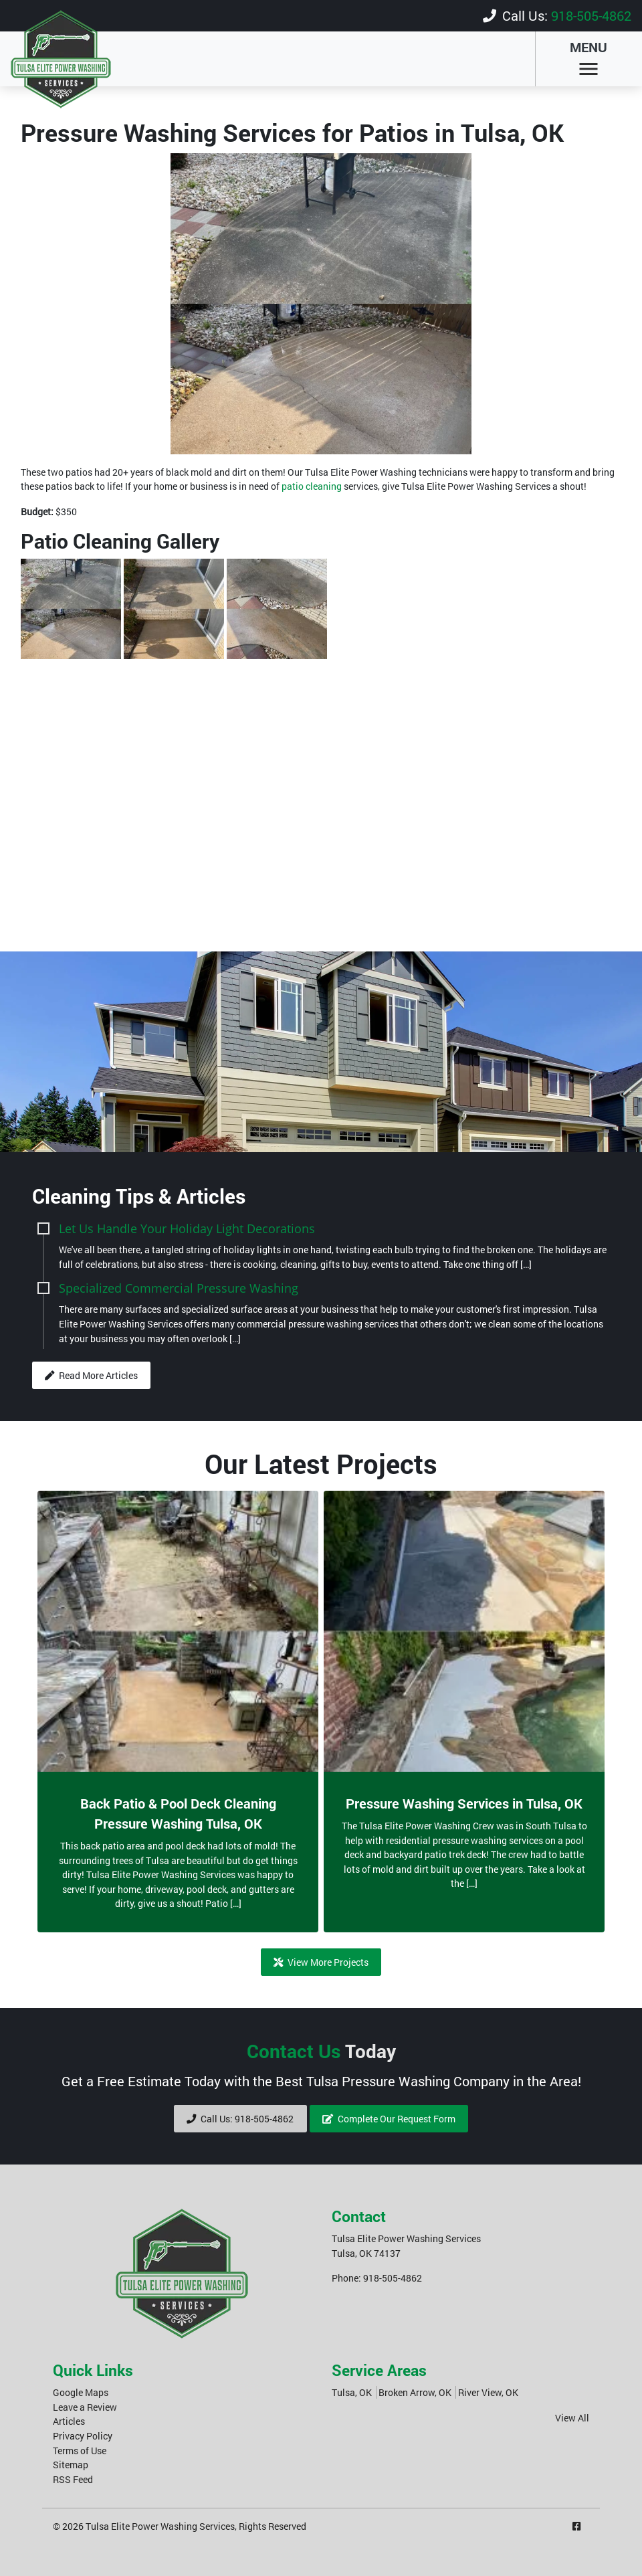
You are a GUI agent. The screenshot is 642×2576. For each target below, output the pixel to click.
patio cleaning (312, 485)
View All (572, 2417)
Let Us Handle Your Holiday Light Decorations (187, 1227)
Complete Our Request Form (388, 2118)
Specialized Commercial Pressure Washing (178, 1287)
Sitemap (70, 2464)
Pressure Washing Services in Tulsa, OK (464, 1802)
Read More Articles (91, 1374)
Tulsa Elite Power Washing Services (160, 2525)
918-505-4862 (591, 15)
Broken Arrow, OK (415, 2391)
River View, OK (488, 2391)
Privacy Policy (82, 2435)
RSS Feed (73, 2478)
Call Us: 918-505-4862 (240, 2118)
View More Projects (321, 1961)
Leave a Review (85, 2406)
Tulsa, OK (352, 2391)
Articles (69, 2420)
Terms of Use (79, 2450)
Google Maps (80, 2391)
